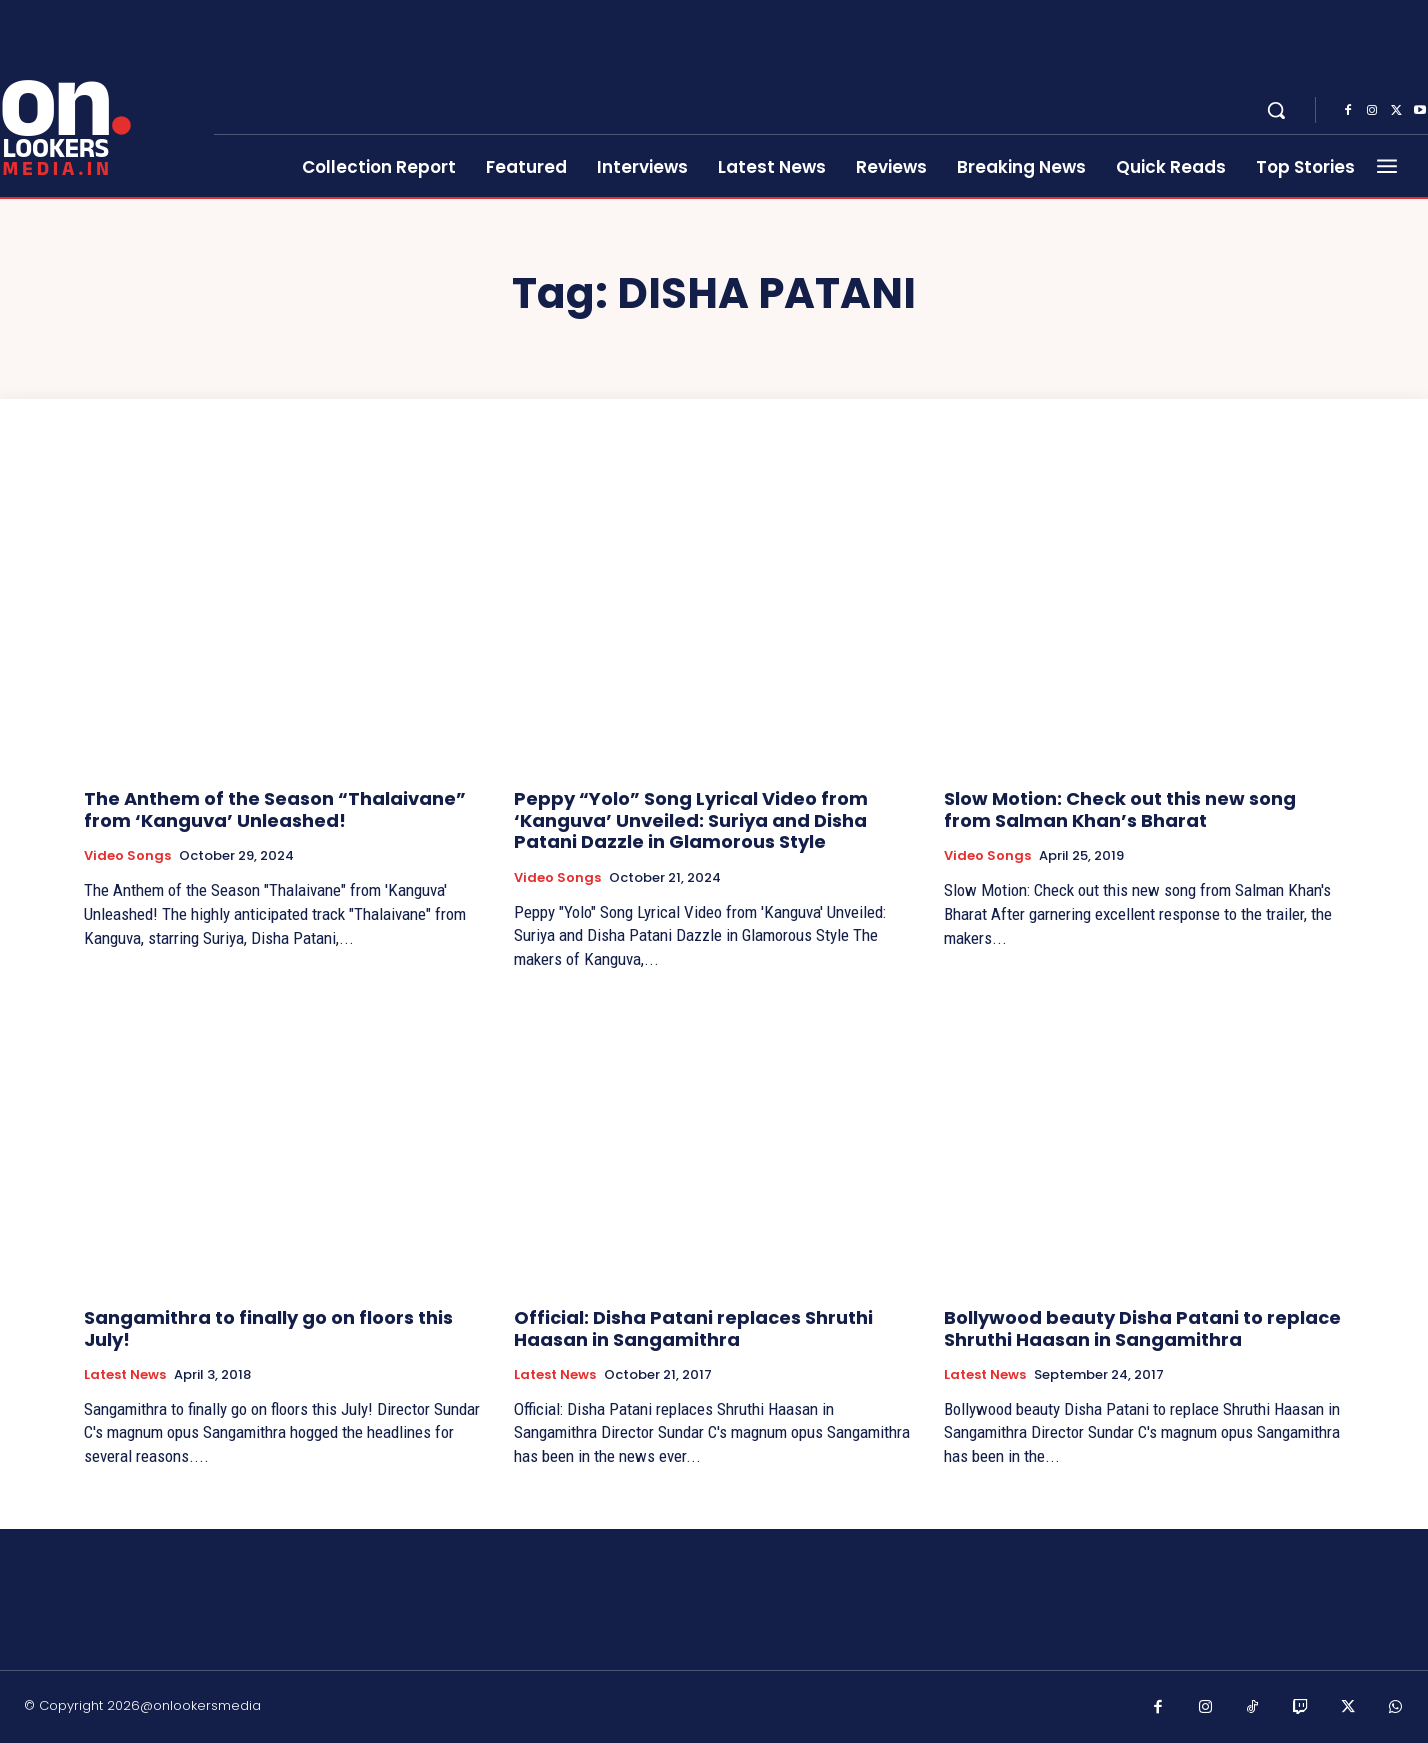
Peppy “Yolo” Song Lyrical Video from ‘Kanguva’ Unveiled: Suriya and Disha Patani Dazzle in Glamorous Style (691, 820)
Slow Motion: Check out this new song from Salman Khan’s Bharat (1120, 809)
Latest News (125, 1375)
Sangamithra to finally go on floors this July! (268, 1328)
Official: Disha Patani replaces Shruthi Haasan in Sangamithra (693, 1328)
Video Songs (127, 856)
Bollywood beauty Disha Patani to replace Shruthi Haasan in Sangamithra (1142, 1328)
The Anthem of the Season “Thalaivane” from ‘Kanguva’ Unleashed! (275, 809)
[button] (1276, 110)
